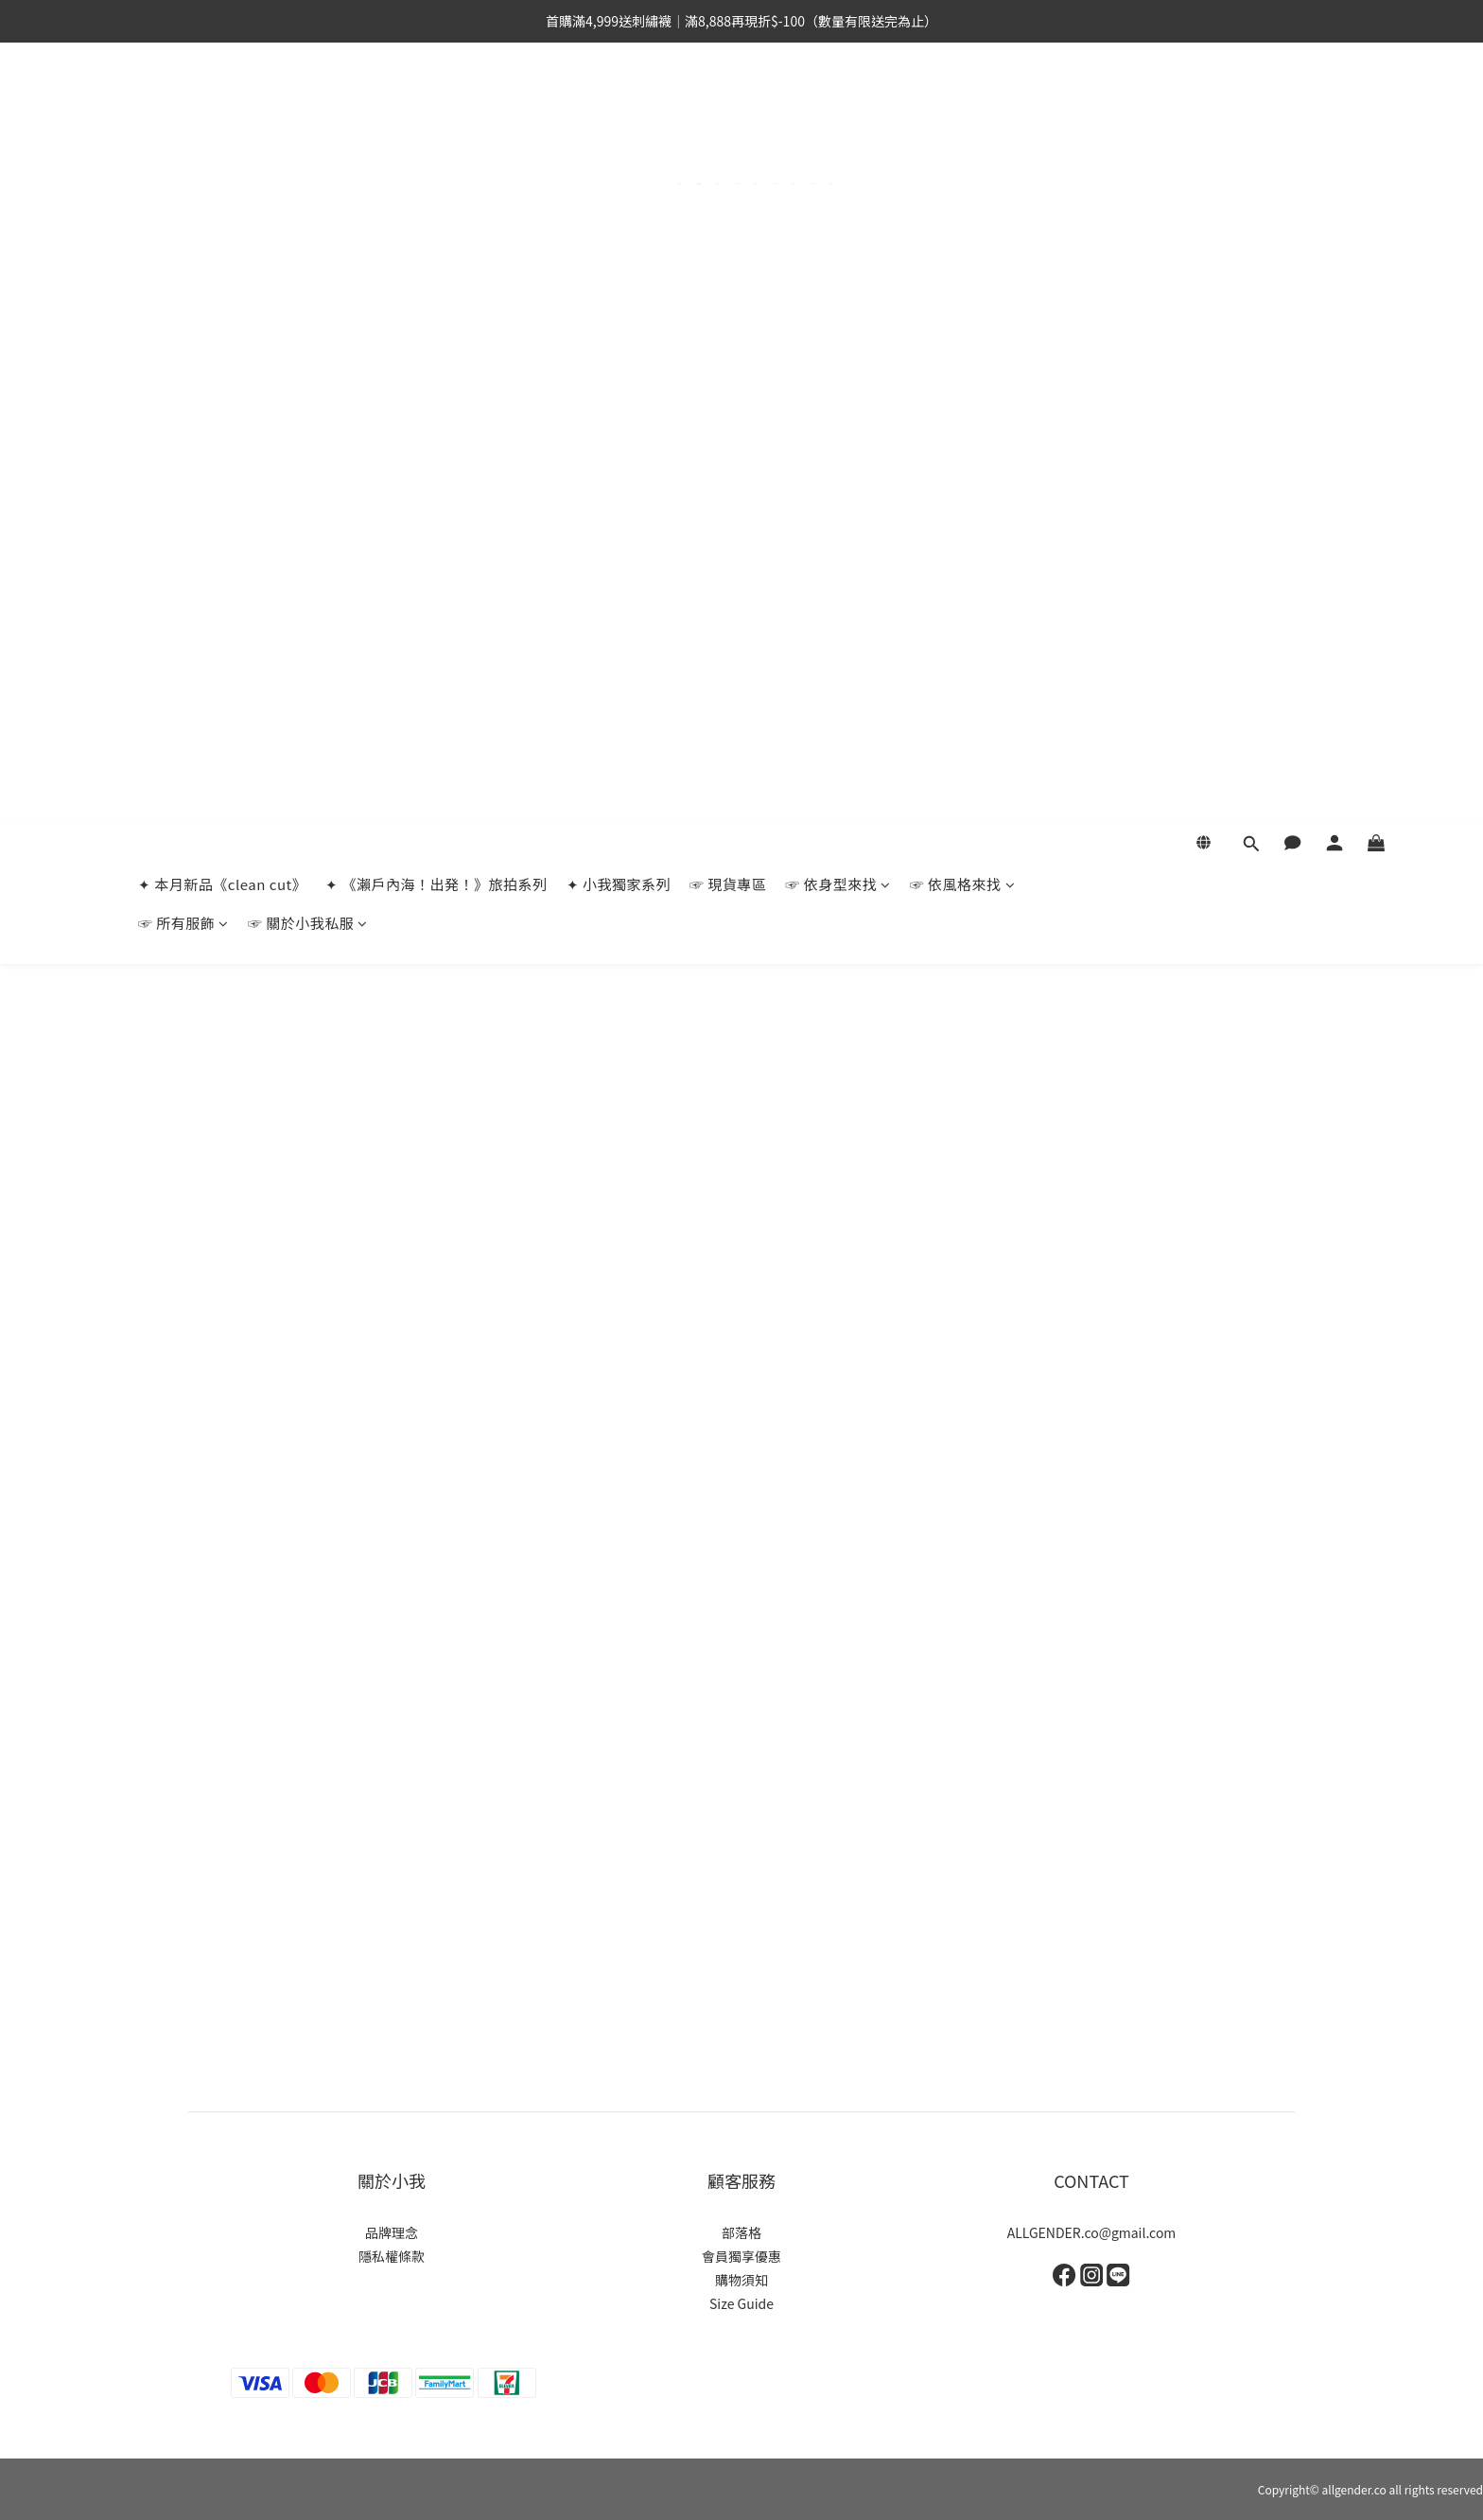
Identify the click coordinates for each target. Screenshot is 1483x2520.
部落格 (741, 2232)
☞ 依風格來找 (962, 104)
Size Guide (741, 2303)
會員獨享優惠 (741, 2256)
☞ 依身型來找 (837, 104)
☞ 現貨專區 (727, 104)
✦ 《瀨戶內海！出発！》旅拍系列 (436, 104)
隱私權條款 (391, 2256)
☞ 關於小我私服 (308, 142)
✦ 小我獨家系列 (619, 104)
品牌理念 (391, 2232)
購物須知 (741, 2279)
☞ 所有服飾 (183, 142)
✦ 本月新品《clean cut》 (222, 104)
